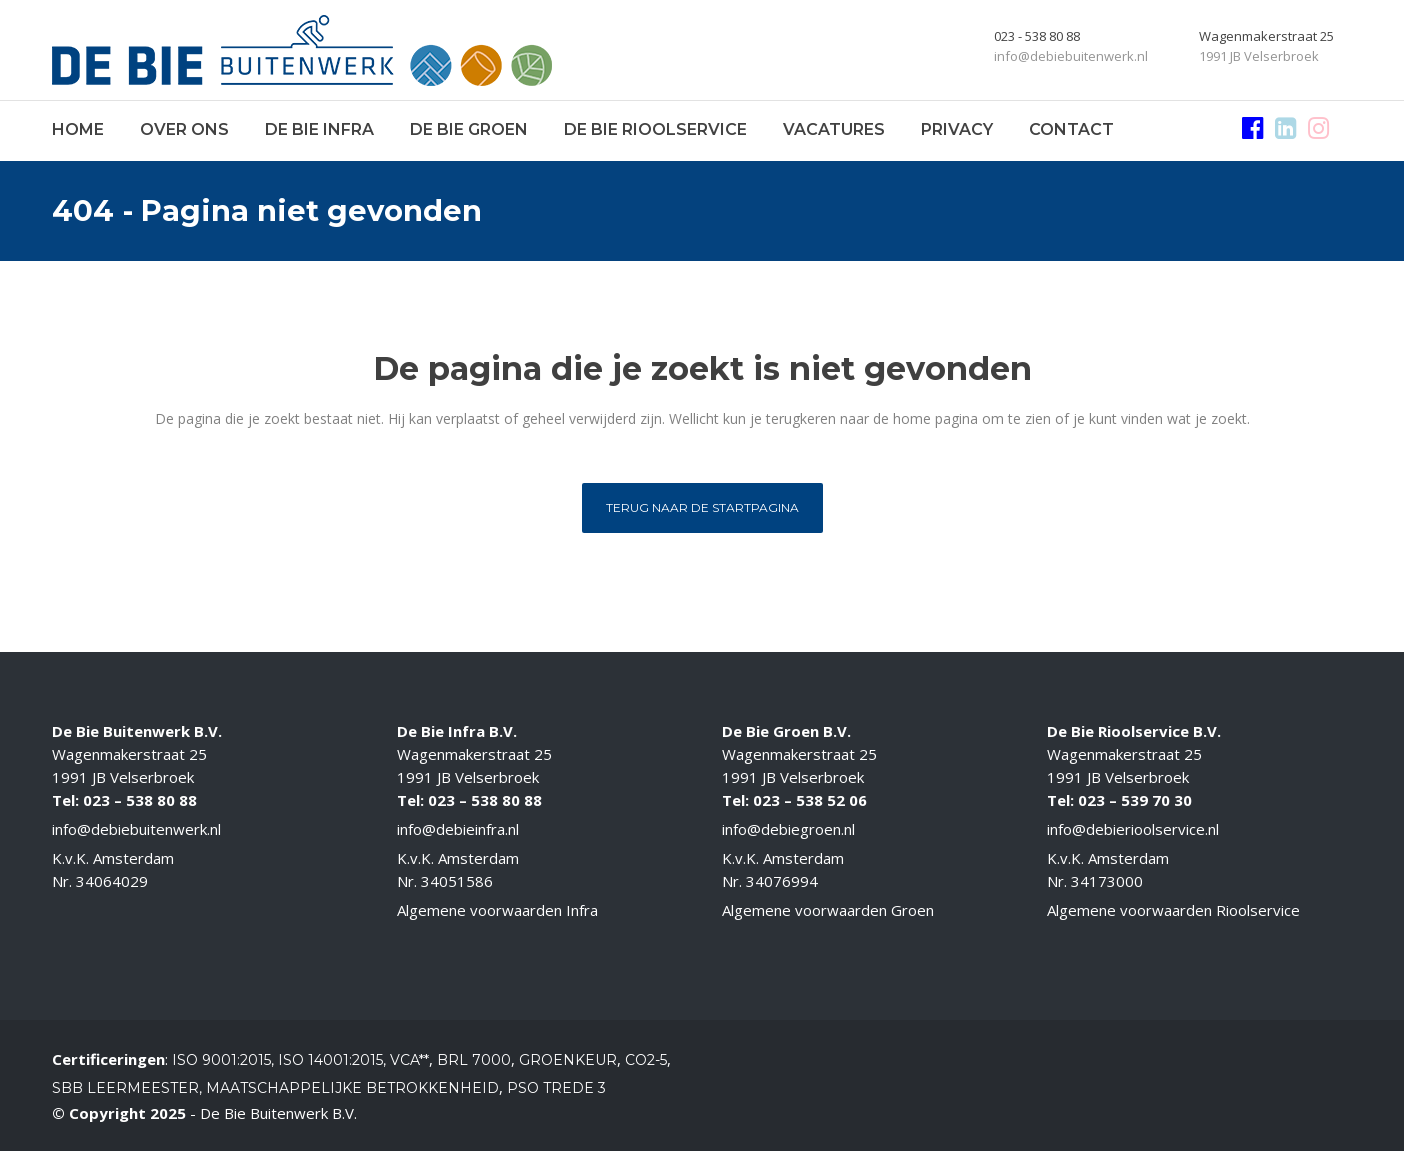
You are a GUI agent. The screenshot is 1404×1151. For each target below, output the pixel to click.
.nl (1212, 829)
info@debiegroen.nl (788, 829)
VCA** (409, 1060)
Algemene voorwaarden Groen (828, 910)
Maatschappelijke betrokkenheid (352, 1088)
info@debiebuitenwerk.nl (136, 829)
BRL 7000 (474, 1060)
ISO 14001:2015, (334, 1060)
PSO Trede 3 (556, 1088)
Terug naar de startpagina (702, 507)
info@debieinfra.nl (458, 829)
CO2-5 (646, 1060)
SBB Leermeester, (127, 1088)
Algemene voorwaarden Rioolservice (1173, 910)
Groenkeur (568, 1060)
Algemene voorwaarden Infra (497, 910)
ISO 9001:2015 (221, 1060)
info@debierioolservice (1126, 829)
